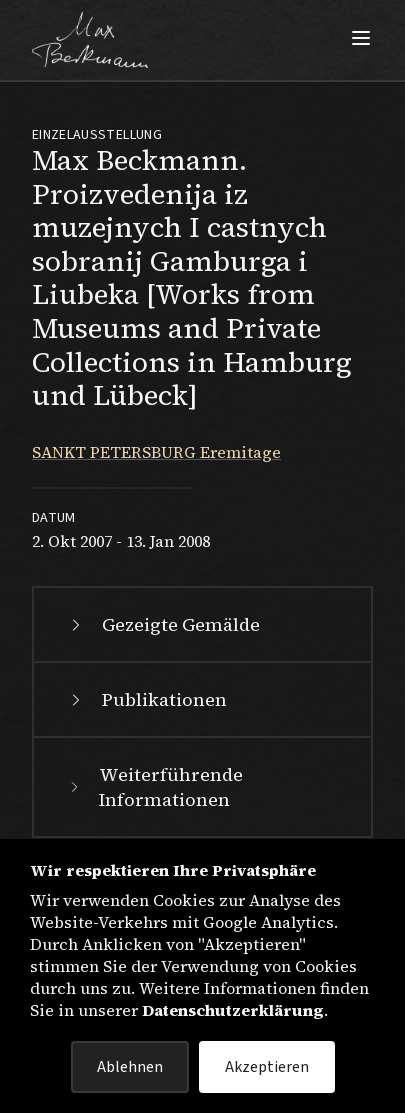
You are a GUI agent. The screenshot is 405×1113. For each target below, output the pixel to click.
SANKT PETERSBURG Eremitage (156, 452)
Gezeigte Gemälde (163, 624)
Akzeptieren (267, 1067)
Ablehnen (130, 1067)
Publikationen (146, 699)
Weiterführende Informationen (154, 787)
